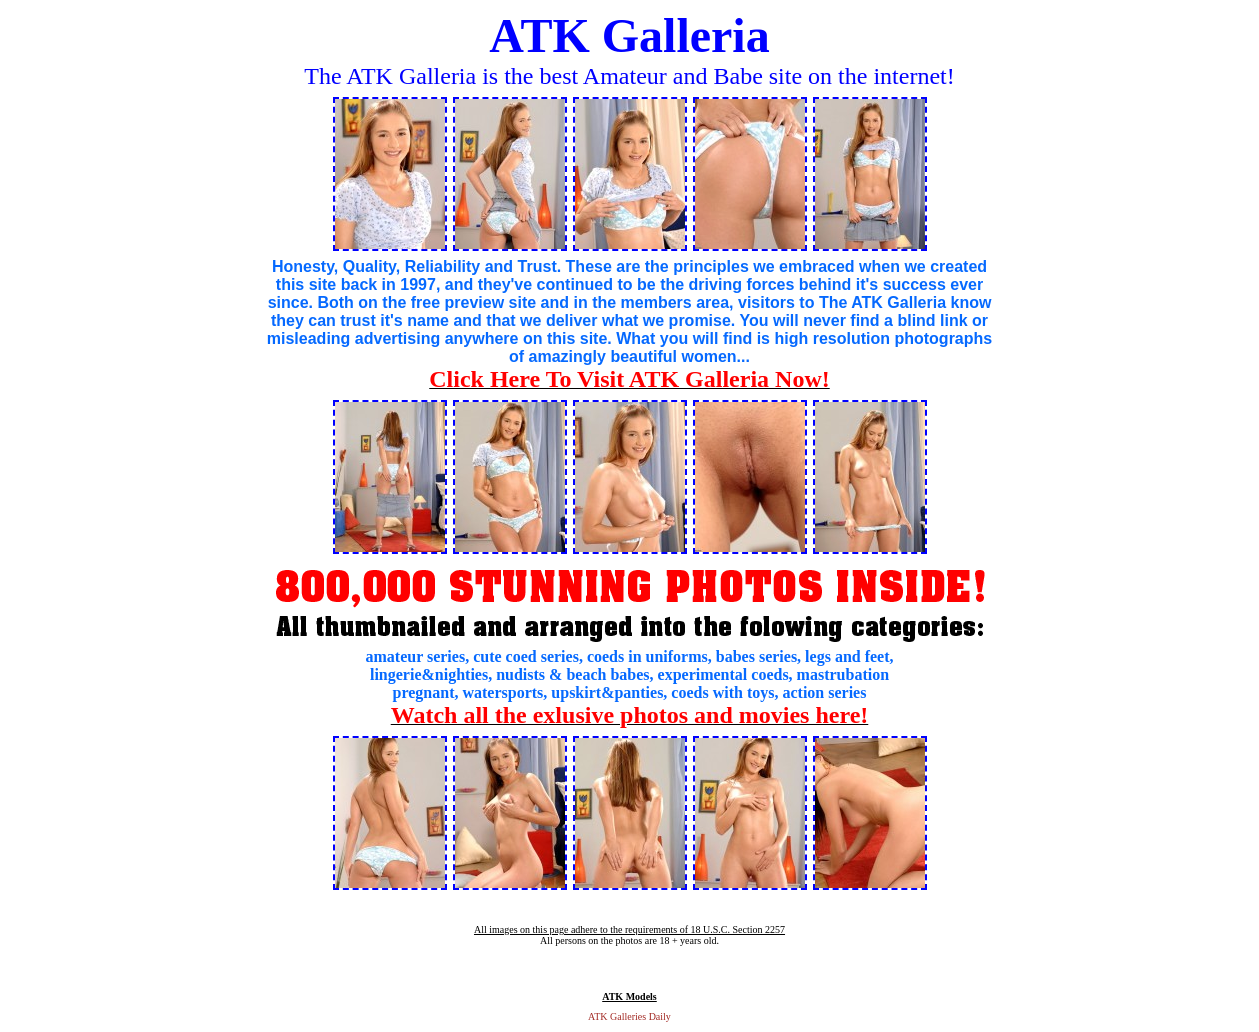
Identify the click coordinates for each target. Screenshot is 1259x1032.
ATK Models (629, 996)
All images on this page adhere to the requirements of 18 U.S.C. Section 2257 (629, 929)
